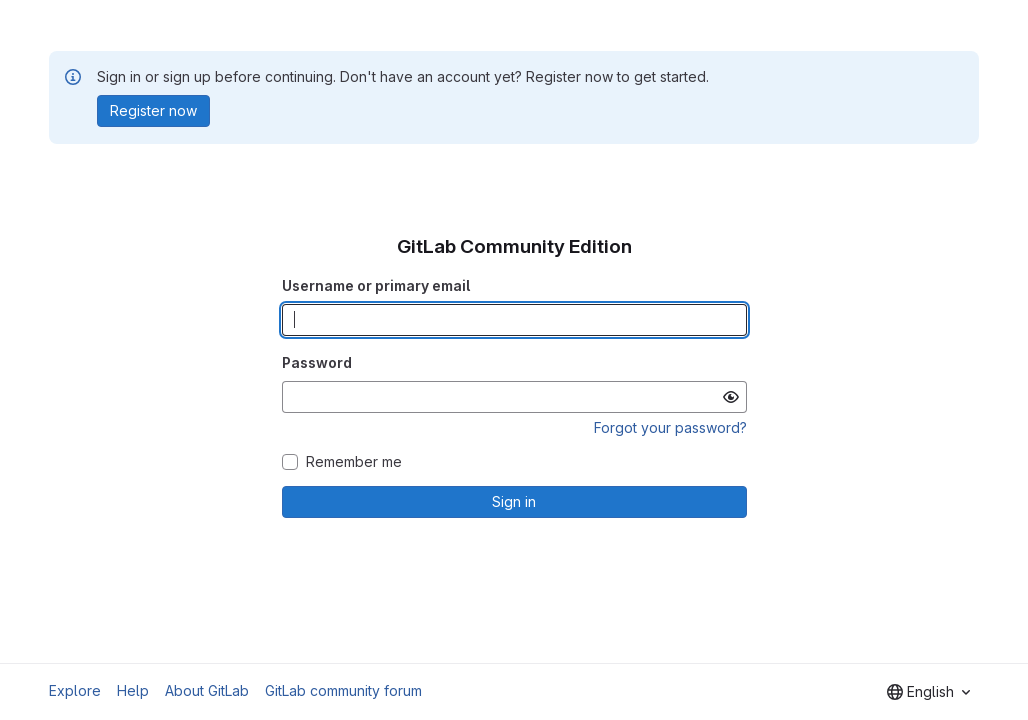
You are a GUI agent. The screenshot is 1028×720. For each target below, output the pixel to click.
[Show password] (731, 397)
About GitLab (207, 690)
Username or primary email (376, 285)
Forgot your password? (670, 427)
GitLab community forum (343, 690)
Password (317, 362)
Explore (75, 690)
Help (133, 690)
